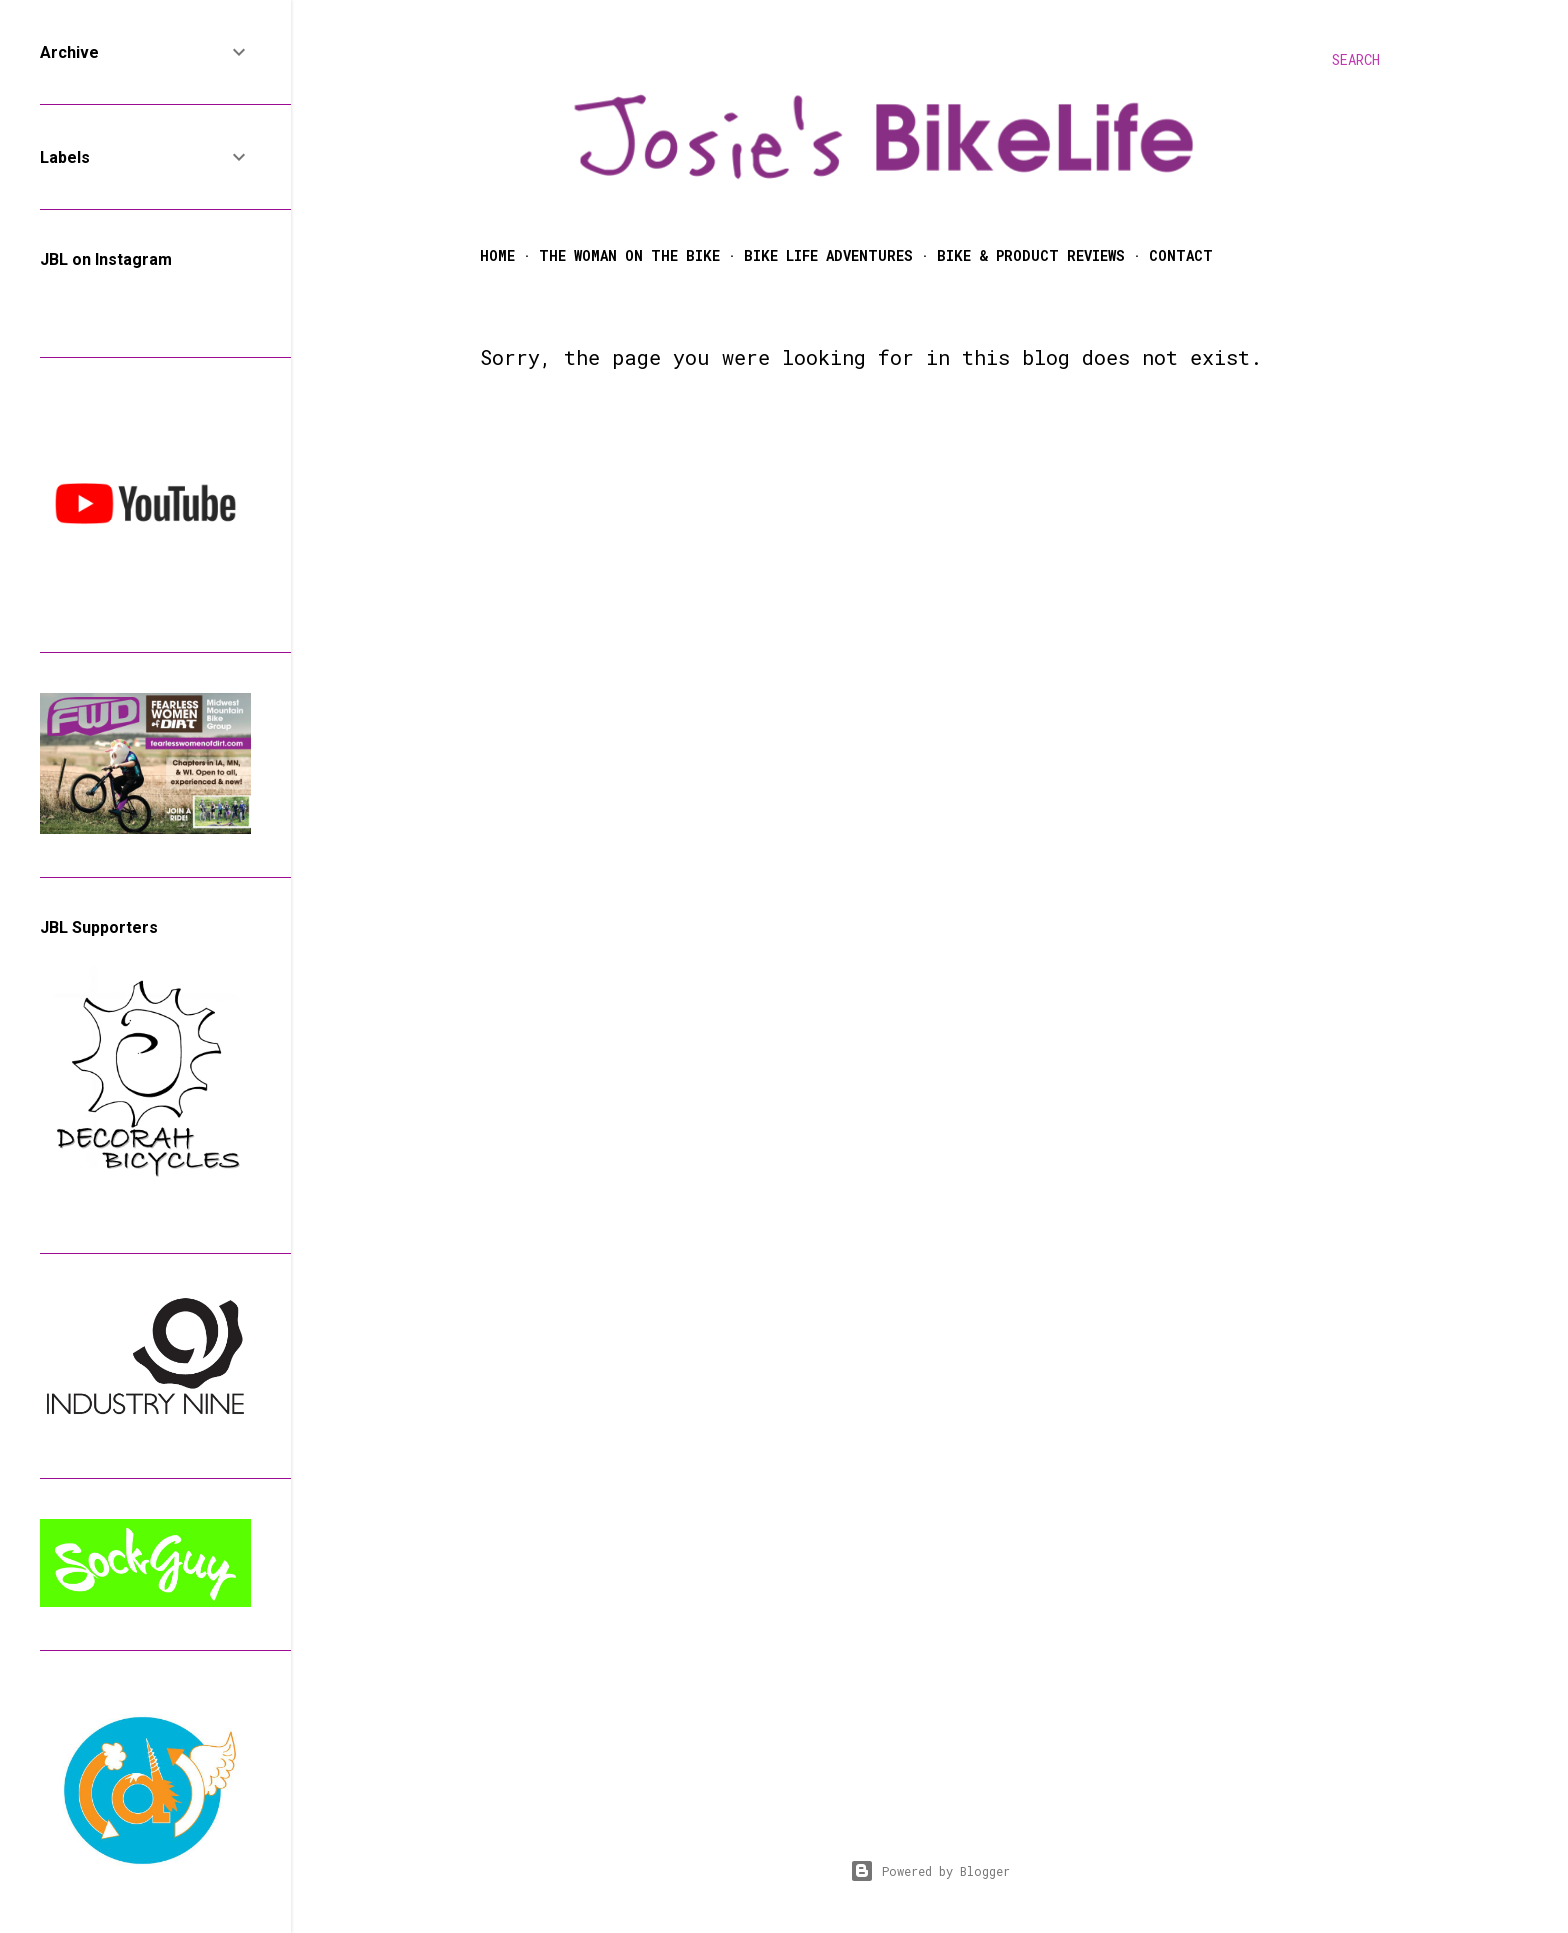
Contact (1181, 255)
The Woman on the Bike (629, 255)
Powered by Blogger (930, 1871)
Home (497, 255)
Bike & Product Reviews (1031, 255)
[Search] (1356, 60)
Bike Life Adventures (828, 255)
